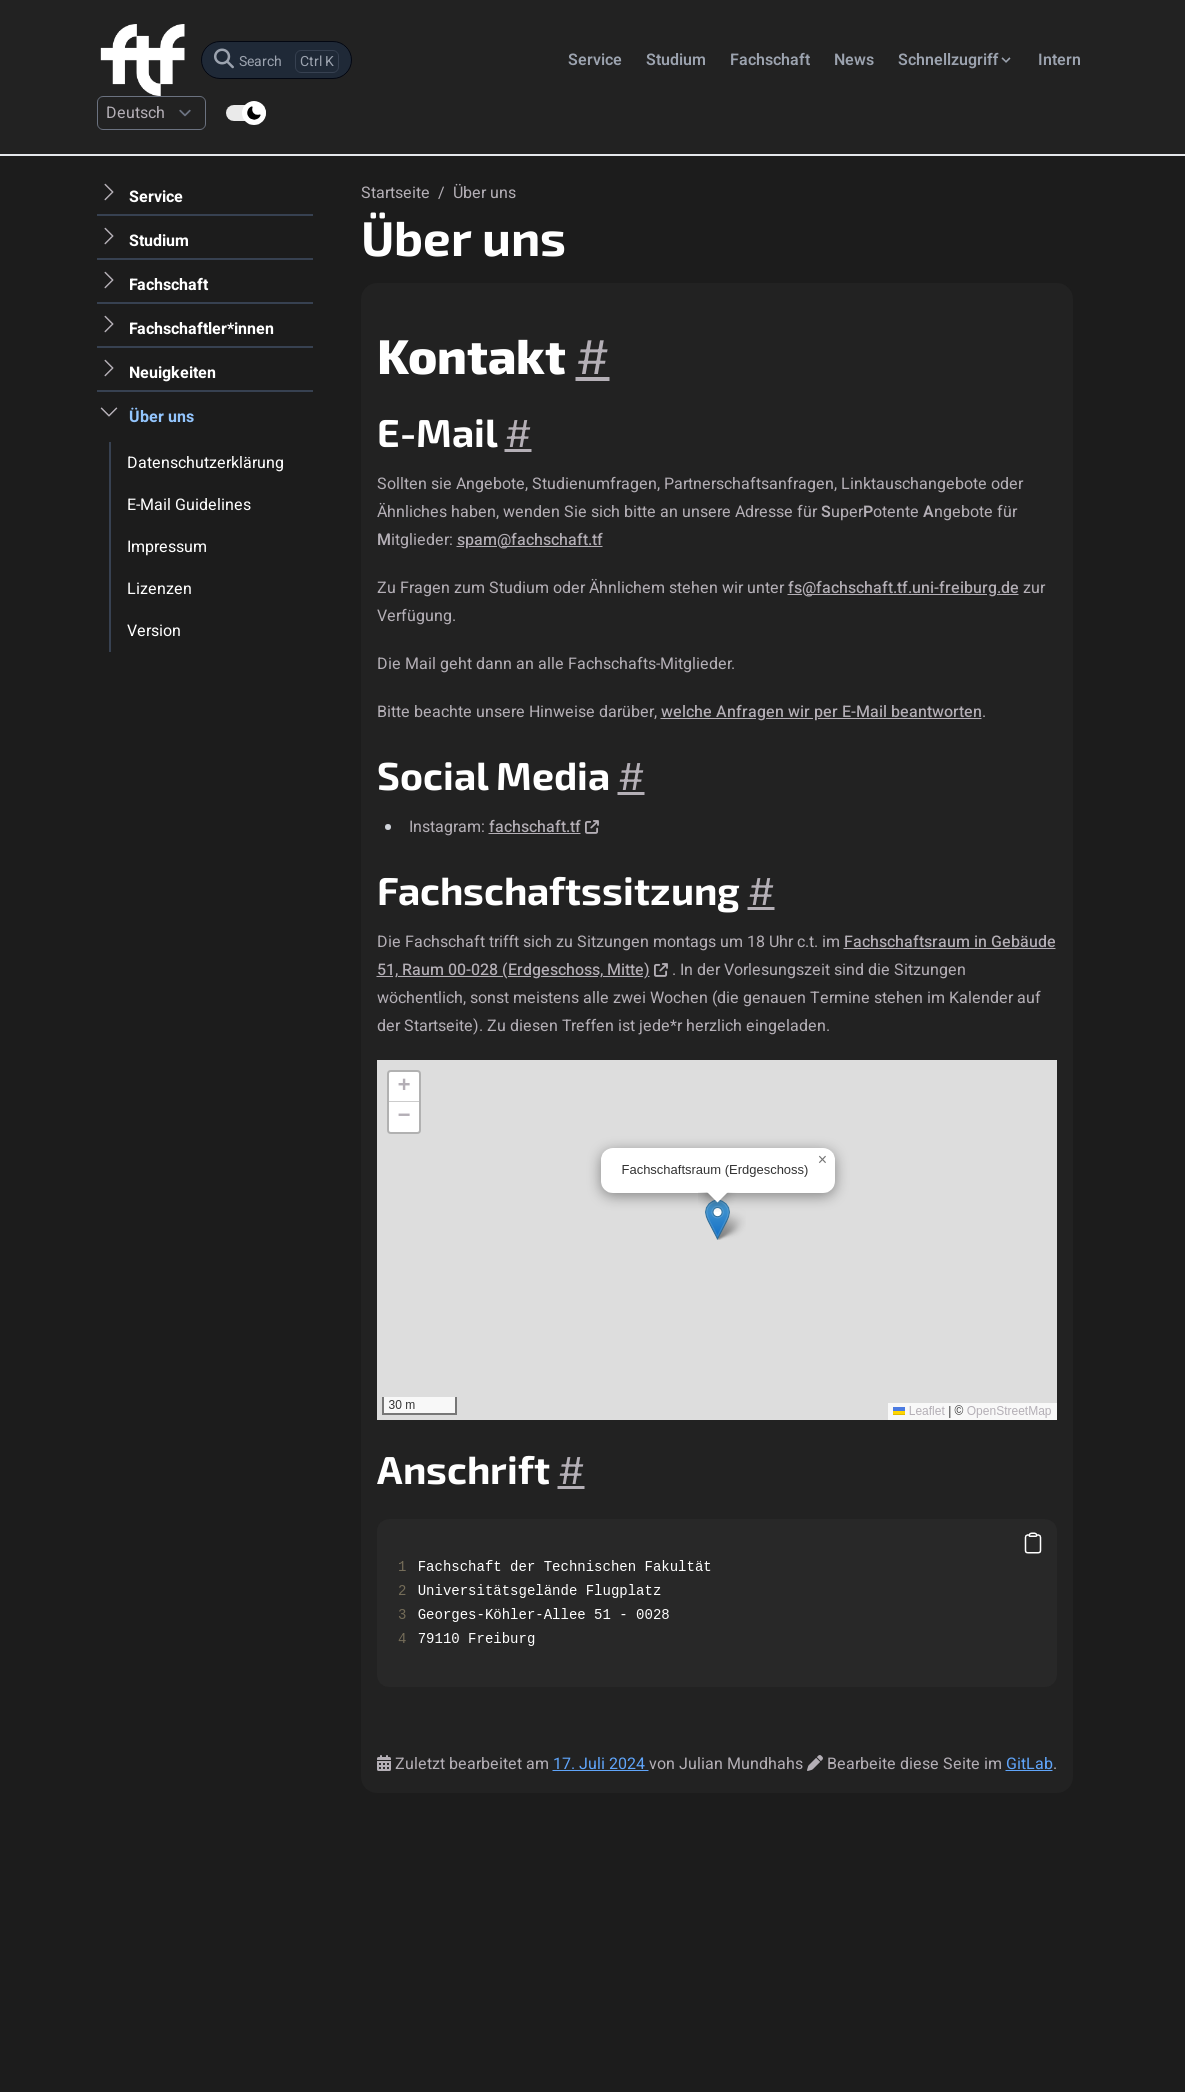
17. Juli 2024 (601, 1764)
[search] (276, 60)
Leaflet (918, 1411)
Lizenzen (159, 589)
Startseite (397, 193)
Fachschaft (770, 60)
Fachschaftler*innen (201, 329)
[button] (717, 1219)
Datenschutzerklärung (205, 463)
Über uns (161, 417)
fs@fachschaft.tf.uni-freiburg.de (903, 588)
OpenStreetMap (1009, 1411)
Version (154, 631)
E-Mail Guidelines (189, 505)
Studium (676, 60)
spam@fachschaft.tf (530, 540)
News (854, 60)
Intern (1059, 60)
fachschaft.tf (535, 827)
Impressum (167, 547)
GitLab (1029, 1764)
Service (595, 60)
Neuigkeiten (172, 373)
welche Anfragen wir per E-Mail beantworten (821, 712)
